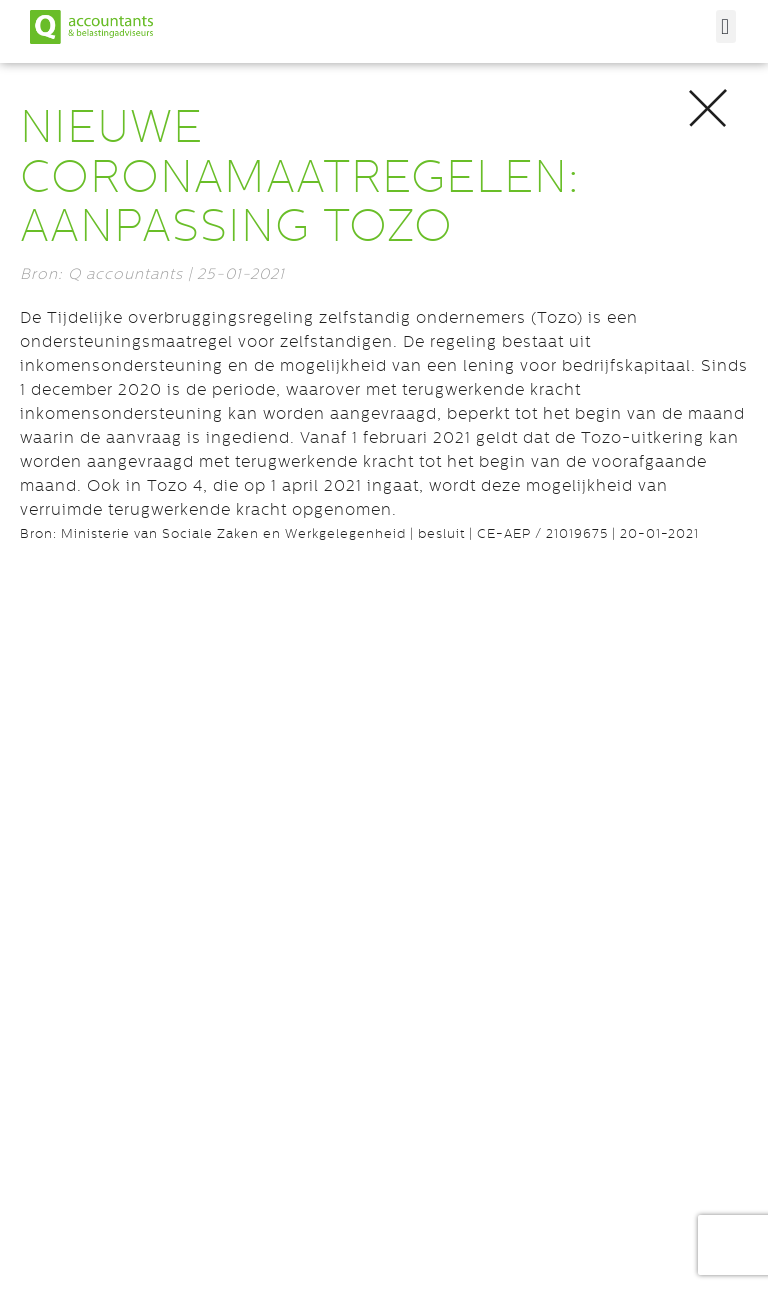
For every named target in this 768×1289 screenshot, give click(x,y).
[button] (726, 26)
